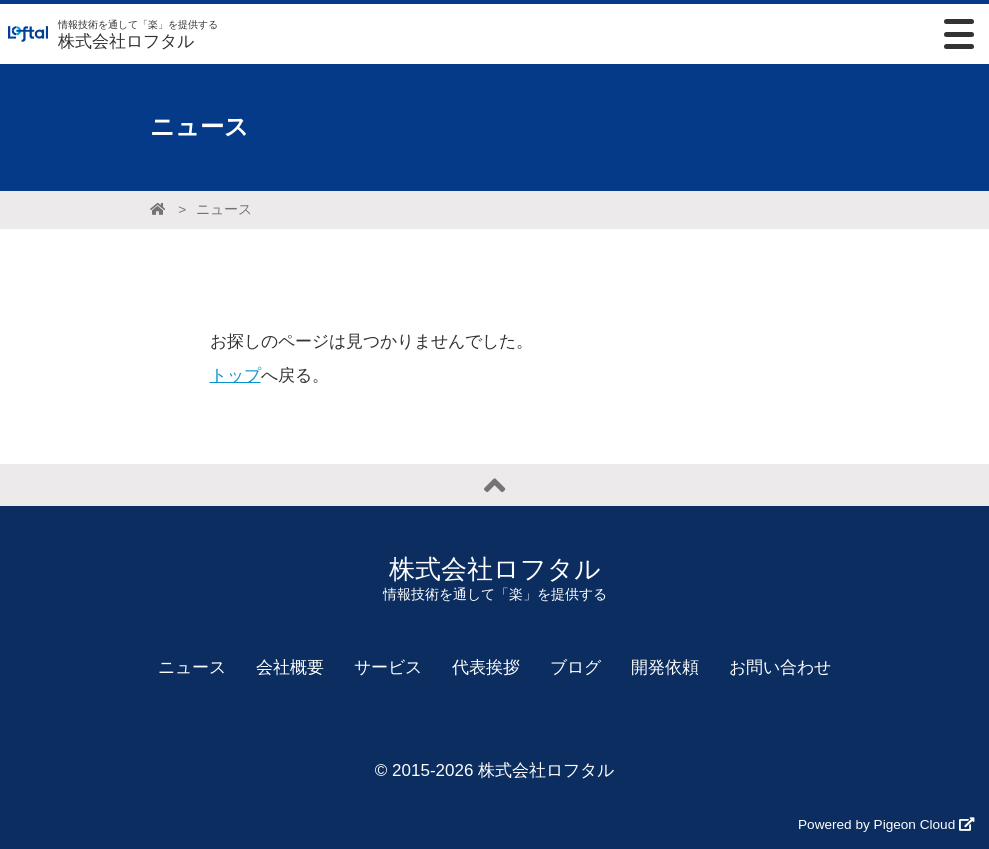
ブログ (575, 667)
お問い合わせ (780, 667)
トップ (235, 375)
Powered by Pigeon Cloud (886, 824)
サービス (388, 667)
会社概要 (290, 667)
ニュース (224, 209)
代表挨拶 (486, 667)
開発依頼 (665, 667)
